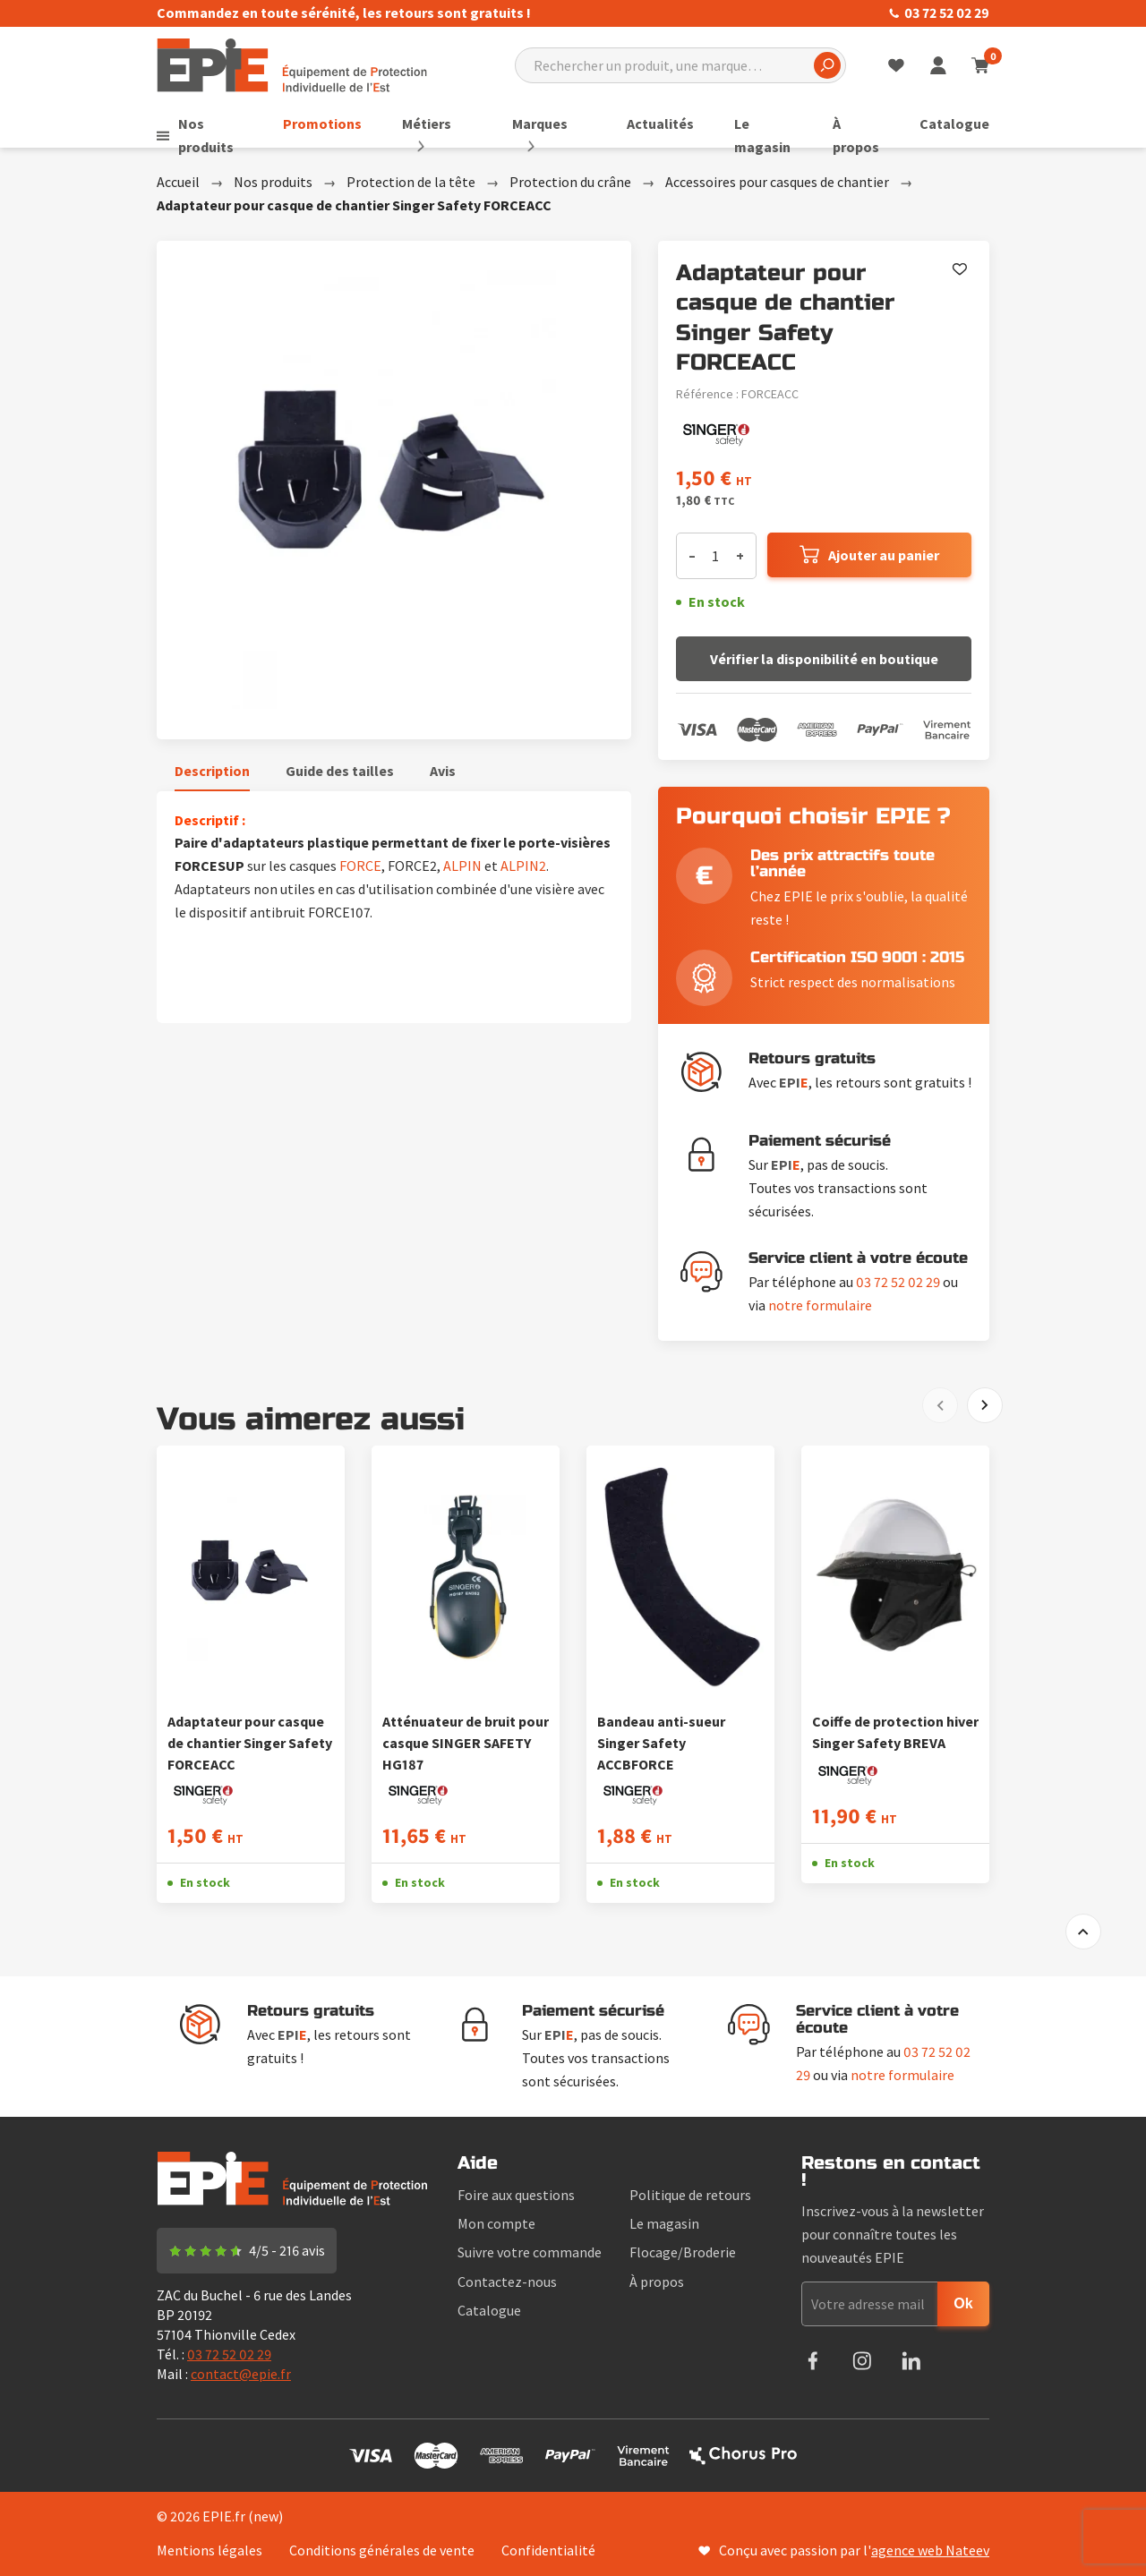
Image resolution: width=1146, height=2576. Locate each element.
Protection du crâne (570, 182)
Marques (539, 123)
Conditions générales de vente (382, 2550)
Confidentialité (548, 2550)
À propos (851, 135)
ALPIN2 (523, 865)
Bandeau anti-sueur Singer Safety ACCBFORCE (661, 1742)
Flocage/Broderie (682, 2252)
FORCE (360, 865)
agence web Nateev (930, 2550)
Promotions (334, 123)
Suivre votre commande (530, 2252)
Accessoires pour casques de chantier (777, 182)
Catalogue (954, 123)
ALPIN (462, 865)
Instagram (862, 2361)
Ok (963, 2303)
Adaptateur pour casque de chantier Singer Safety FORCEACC (249, 1742)
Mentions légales (209, 2550)
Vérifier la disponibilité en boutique (824, 659)
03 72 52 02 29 (939, 12)
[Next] (985, 1405)
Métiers (438, 123)
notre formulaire (820, 1305)
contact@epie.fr (241, 2374)
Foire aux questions (516, 2195)
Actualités (647, 123)
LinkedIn (911, 2361)
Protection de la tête (410, 182)
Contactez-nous (507, 2281)
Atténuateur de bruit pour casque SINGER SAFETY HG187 (465, 1742)
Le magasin (750, 135)
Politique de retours (690, 2195)
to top (1083, 1931)
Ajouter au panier (883, 555)
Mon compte (496, 2223)
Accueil (178, 182)
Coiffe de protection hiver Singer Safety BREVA (895, 1732)
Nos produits (207, 135)
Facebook (812, 2361)
